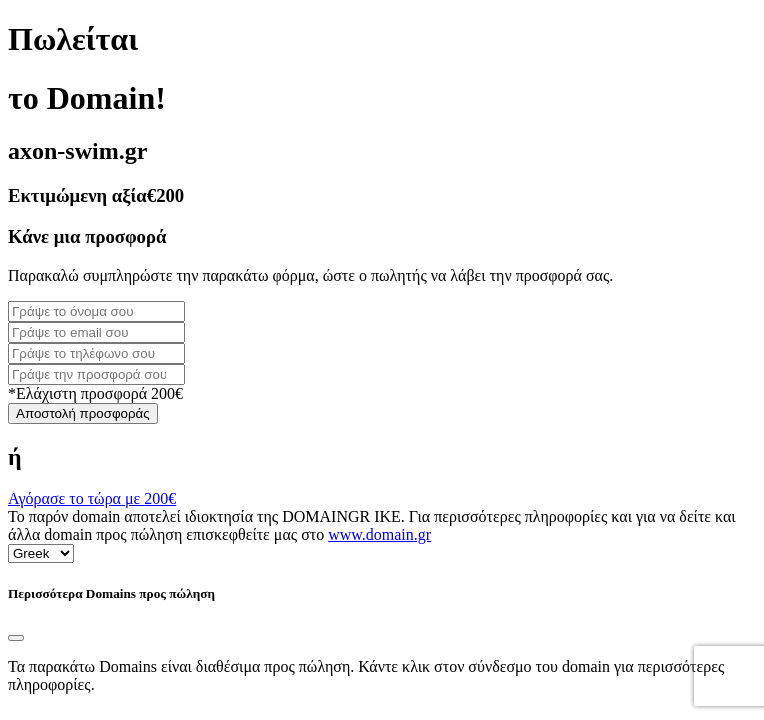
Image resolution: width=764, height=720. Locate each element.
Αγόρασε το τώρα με (92, 498)
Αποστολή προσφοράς (83, 413)
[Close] (16, 638)
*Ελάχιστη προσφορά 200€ (95, 393)
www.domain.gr (379, 534)
